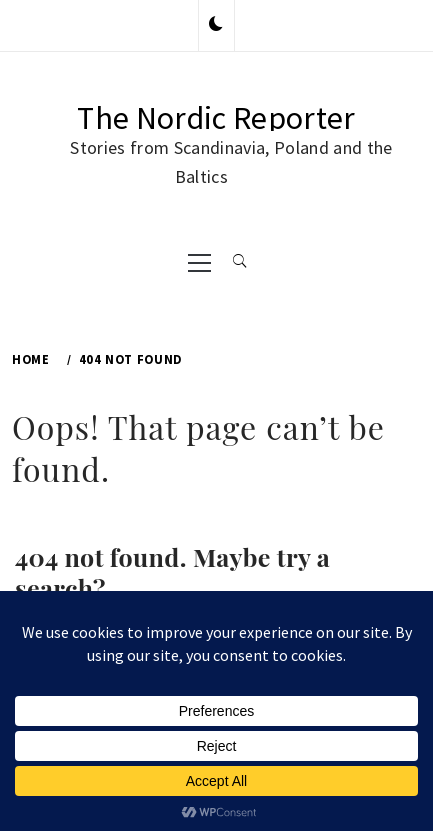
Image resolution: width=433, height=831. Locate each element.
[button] (216, 25)
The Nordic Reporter (216, 118)
